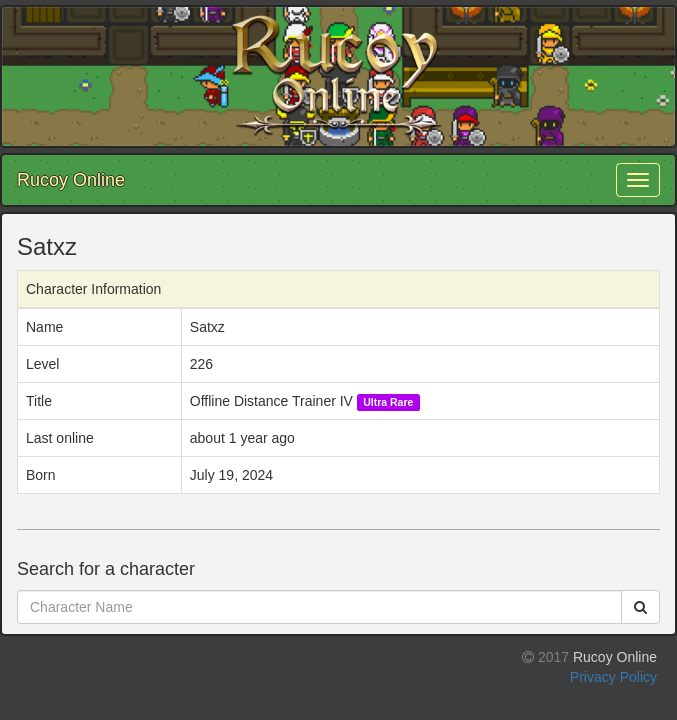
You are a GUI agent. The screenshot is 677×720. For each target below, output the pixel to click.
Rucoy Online (71, 180)
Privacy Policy (613, 677)
